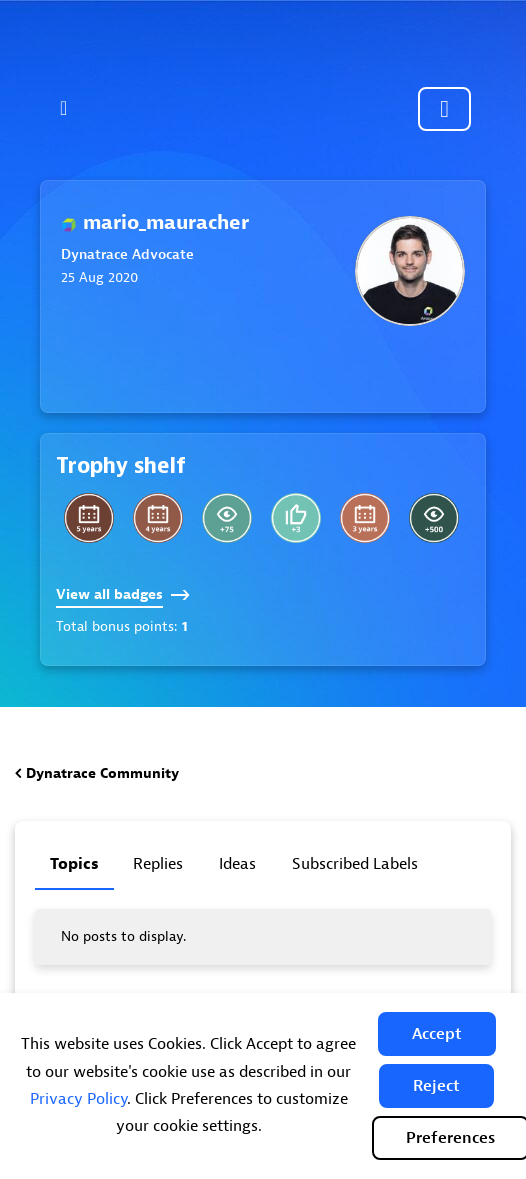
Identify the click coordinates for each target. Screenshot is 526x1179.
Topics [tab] (74, 864)
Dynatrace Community (102, 773)
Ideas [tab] (237, 864)
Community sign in (444, 109)
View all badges (123, 594)
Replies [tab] (158, 864)
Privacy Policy (78, 1099)
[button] (437, 1034)
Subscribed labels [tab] (355, 864)
